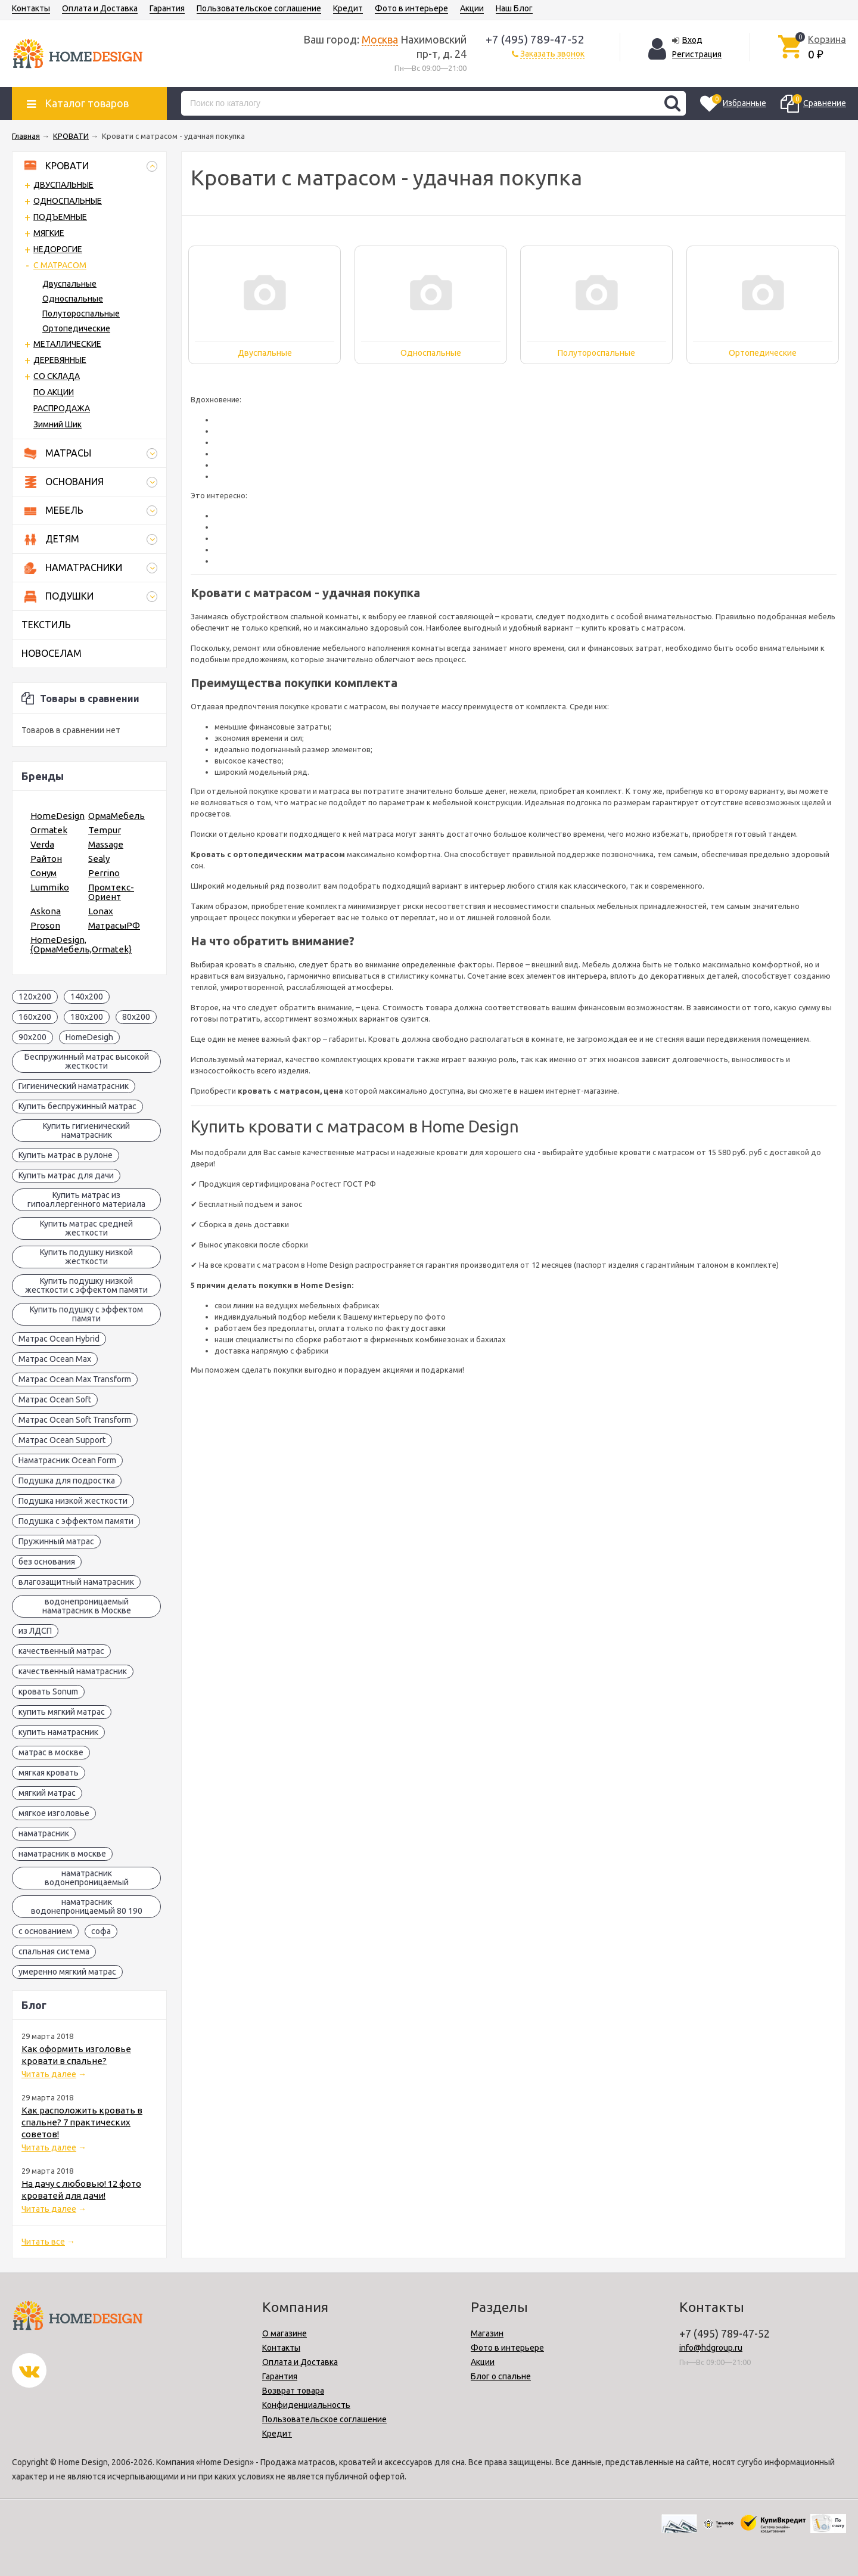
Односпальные (72, 298)
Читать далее (48, 2074)
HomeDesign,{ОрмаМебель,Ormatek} (81, 944)
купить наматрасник (58, 1732)
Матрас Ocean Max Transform (74, 1379)
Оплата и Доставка (100, 8)
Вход (692, 40)
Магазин (487, 2333)
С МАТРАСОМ (59, 265)
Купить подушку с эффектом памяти (86, 1314)
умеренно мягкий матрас (67, 1971)
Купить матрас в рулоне (65, 1155)
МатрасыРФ (114, 925)
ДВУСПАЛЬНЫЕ (63, 185)
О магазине (284, 2333)
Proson (45, 925)
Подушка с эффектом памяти (75, 1521)
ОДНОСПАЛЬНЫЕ (67, 201)
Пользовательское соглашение (259, 8)
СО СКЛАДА (56, 376)
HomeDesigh (89, 1037)
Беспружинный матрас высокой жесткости (86, 1061)
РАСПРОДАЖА (61, 408)
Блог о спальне (501, 2376)
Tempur (104, 830)
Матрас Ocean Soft (54, 1399)
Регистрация (697, 54)
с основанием (45, 1931)
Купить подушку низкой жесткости (86, 1256)
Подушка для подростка (66, 1480)
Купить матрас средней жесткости (86, 1228)
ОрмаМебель (116, 816)
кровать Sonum (48, 1691)
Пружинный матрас (56, 1541)
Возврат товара (293, 2390)
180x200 (86, 1017)
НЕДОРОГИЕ (57, 249)
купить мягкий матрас (61, 1712)
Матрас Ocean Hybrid (59, 1338)
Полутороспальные (81, 313)
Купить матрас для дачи (66, 1175)
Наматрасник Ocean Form (67, 1460)
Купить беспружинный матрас (77, 1106)
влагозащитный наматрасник (76, 1582)
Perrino (104, 873)
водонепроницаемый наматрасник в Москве (86, 1606)
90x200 (32, 1037)
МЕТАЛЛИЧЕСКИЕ (67, 344)
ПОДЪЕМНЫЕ (60, 217)
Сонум (43, 873)
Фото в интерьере (411, 8)
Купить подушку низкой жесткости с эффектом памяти (86, 1285)
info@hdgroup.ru (710, 2347)
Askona (45, 911)
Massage (105, 844)
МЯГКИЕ (48, 233)
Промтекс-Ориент (111, 892)
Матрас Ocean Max (54, 1359)
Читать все (43, 2241)
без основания (46, 1561)
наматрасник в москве (62, 1853)
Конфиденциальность (306, 2405)
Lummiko (49, 887)
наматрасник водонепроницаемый (87, 1878)
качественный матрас (61, 1651)
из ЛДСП (35, 1630)
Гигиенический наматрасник (73, 1086)
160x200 (34, 1017)
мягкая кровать (48, 1772)
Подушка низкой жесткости (73, 1501)
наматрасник (43, 1833)
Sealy (99, 859)
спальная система (53, 1951)
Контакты (31, 8)
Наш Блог (514, 8)
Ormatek (48, 830)
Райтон (46, 859)
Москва (380, 39)
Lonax (100, 911)
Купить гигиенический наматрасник (86, 1130)
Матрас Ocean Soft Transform (74, 1419)
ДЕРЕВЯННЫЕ (59, 360)
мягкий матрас (47, 1793)
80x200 (136, 1017)
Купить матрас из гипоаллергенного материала (86, 1199)
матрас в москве (50, 1752)
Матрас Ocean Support (61, 1440)
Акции (472, 8)
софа (101, 1931)
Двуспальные (69, 283)
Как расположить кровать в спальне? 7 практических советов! (81, 2122)
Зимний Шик (57, 424)
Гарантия (167, 8)
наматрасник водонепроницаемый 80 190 (86, 1906)
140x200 (86, 996)
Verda (42, 844)
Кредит (348, 8)
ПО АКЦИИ (53, 392)
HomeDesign (57, 816)
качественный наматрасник (72, 1671)
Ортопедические (76, 328)
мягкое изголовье (53, 1813)
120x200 (34, 996)
